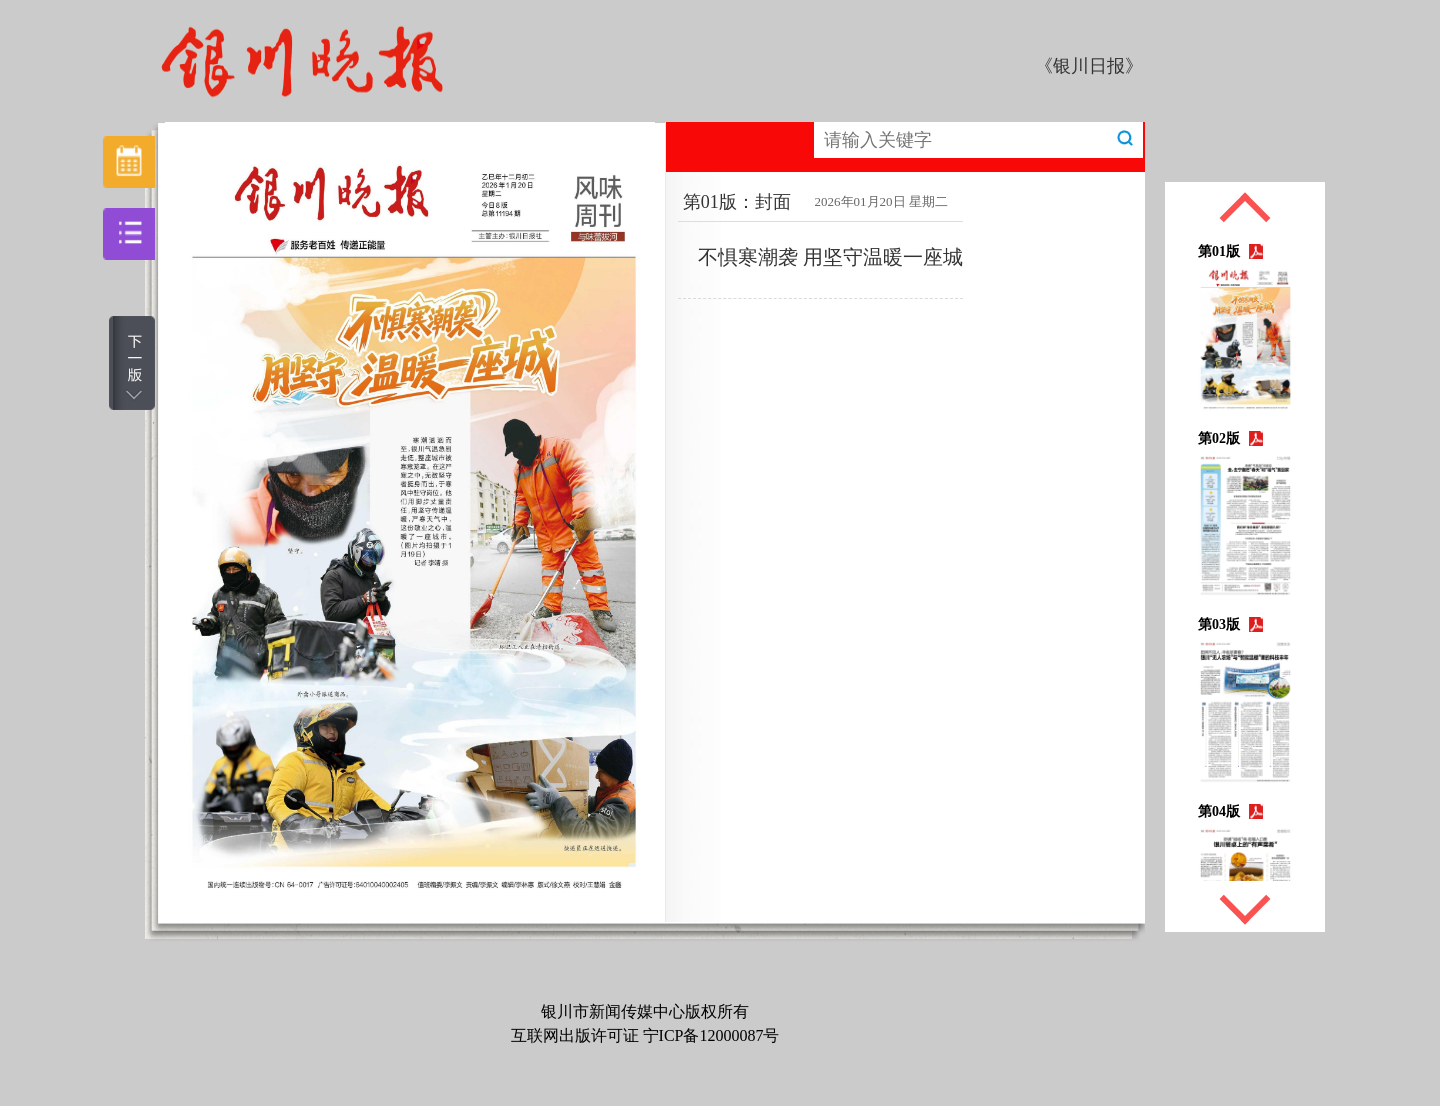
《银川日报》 (1089, 66)
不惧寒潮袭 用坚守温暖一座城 (830, 257)
